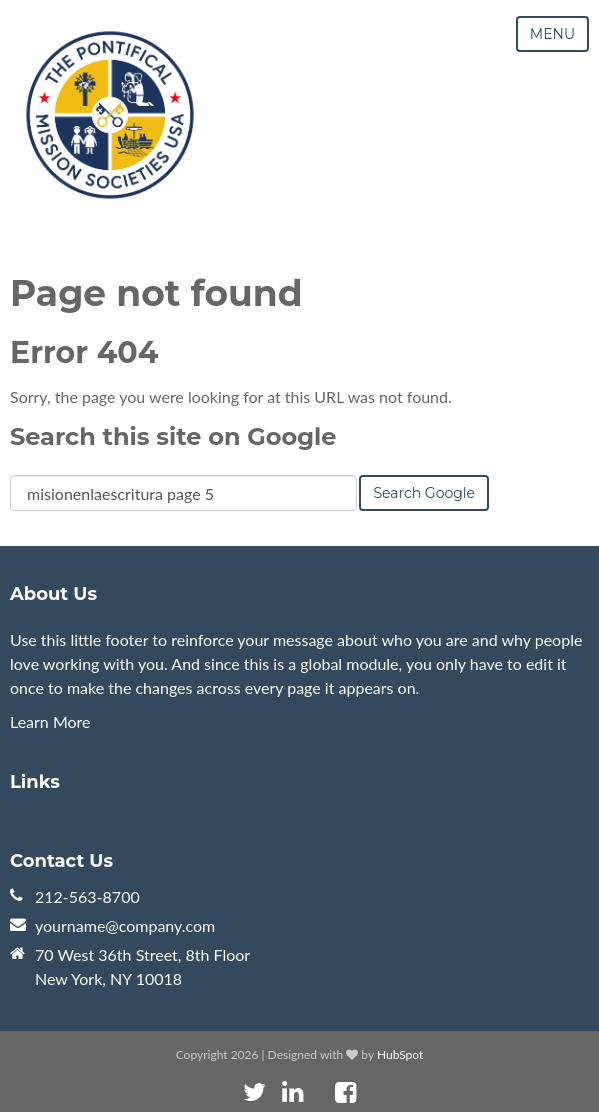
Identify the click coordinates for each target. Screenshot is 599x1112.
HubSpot (400, 1054)
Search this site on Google (173, 436)
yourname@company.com (125, 925)
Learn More (50, 721)
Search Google (424, 493)
